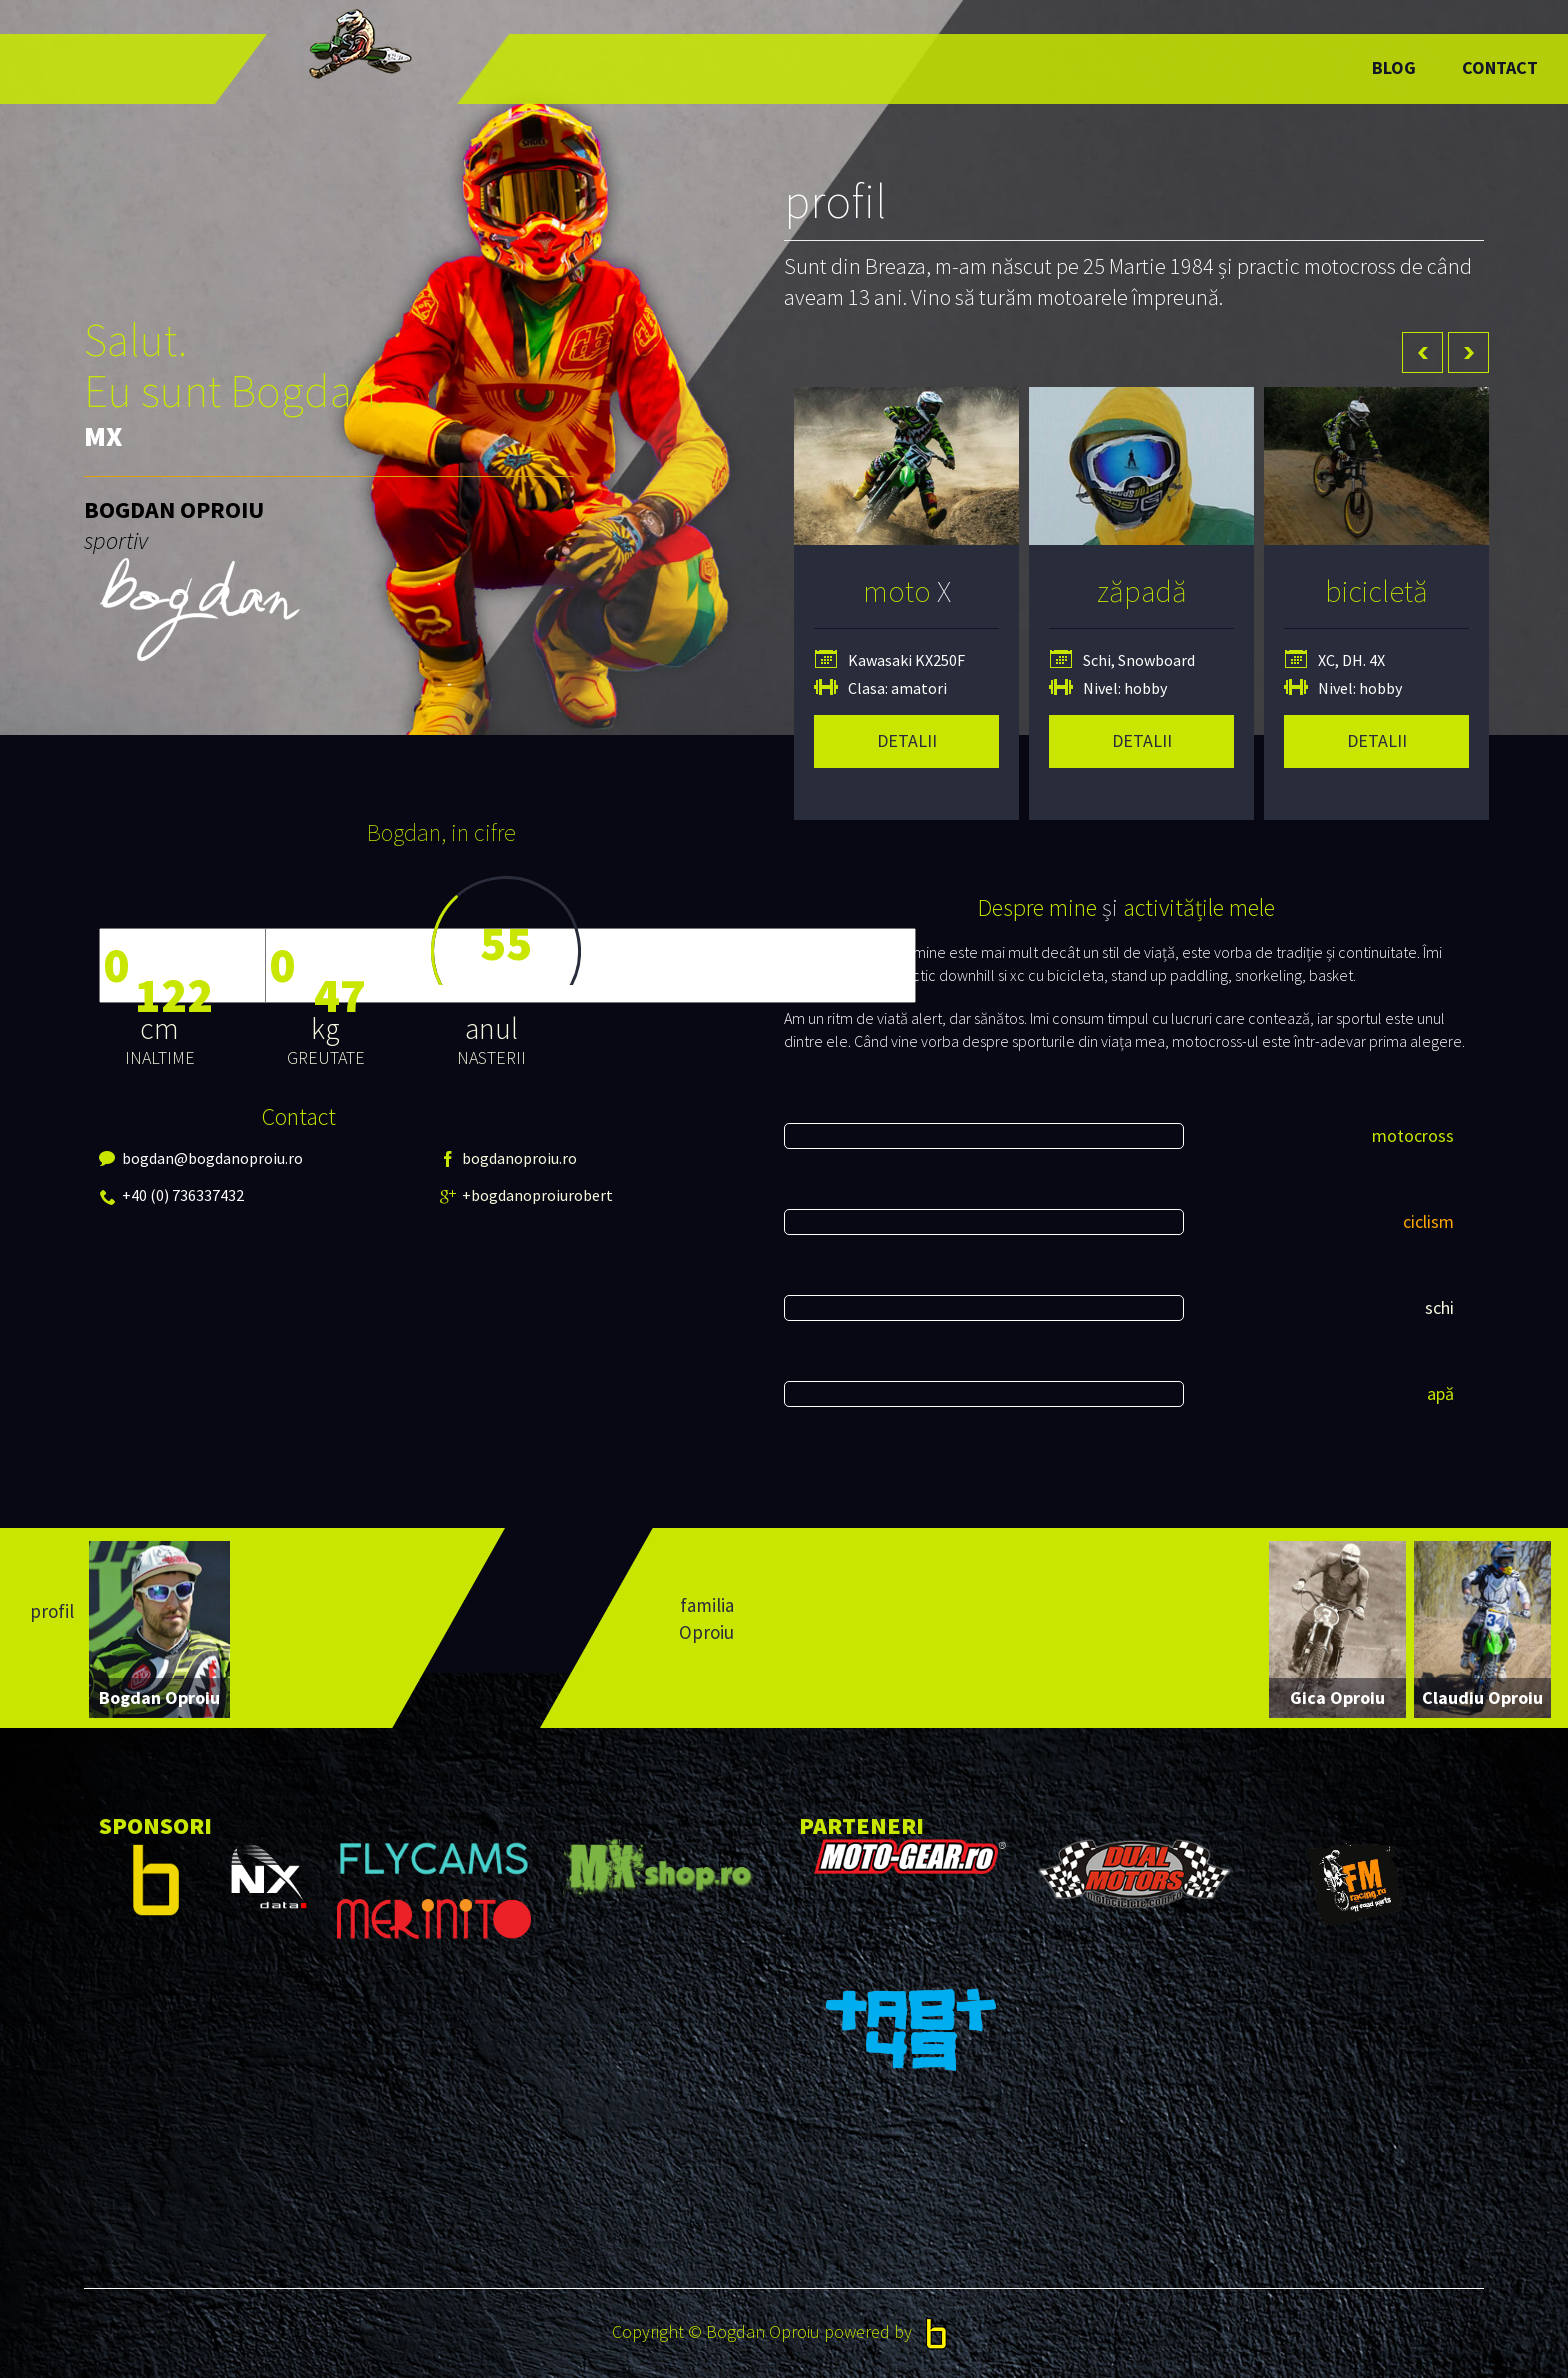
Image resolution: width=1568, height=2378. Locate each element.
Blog (1394, 67)
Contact (1500, 67)
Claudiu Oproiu (1482, 1697)
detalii (907, 740)
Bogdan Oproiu (159, 1697)
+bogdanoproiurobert (480, 1195)
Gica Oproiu (1337, 1697)
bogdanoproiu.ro (480, 1158)
